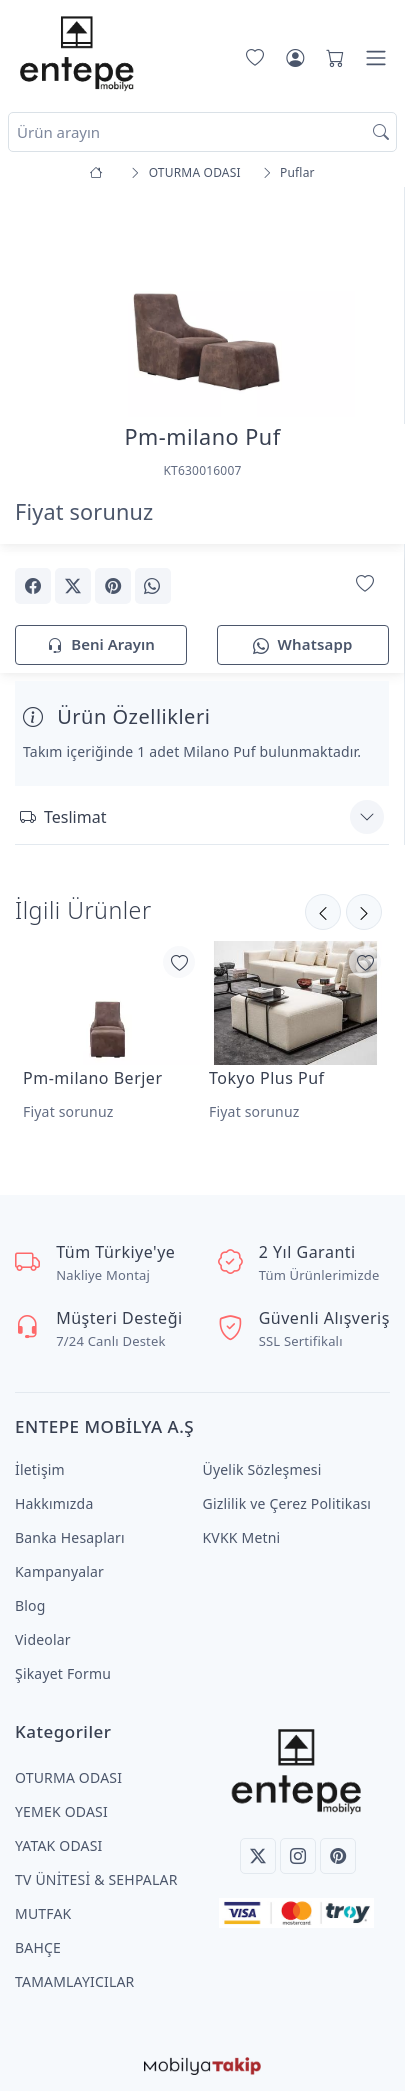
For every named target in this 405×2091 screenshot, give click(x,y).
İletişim (40, 1469)
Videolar (43, 1639)
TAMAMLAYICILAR (74, 1981)
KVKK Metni (242, 1537)
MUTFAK (43, 1913)
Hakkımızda (54, 1503)
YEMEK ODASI (61, 1811)
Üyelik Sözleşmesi (262, 1469)
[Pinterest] (338, 1856)
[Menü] (376, 58)
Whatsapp (302, 645)
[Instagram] (298, 1856)
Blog (30, 1605)
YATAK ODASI (58, 1845)
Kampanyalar (59, 1571)
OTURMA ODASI (68, 1777)
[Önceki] (364, 912)
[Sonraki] (323, 912)
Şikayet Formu (63, 1673)
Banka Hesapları (70, 1537)
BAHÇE (38, 1947)
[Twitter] (258, 1856)
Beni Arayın (100, 645)
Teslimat (63, 817)
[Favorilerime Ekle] (365, 584)
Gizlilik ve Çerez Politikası (287, 1503)
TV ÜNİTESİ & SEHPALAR (96, 1879)
